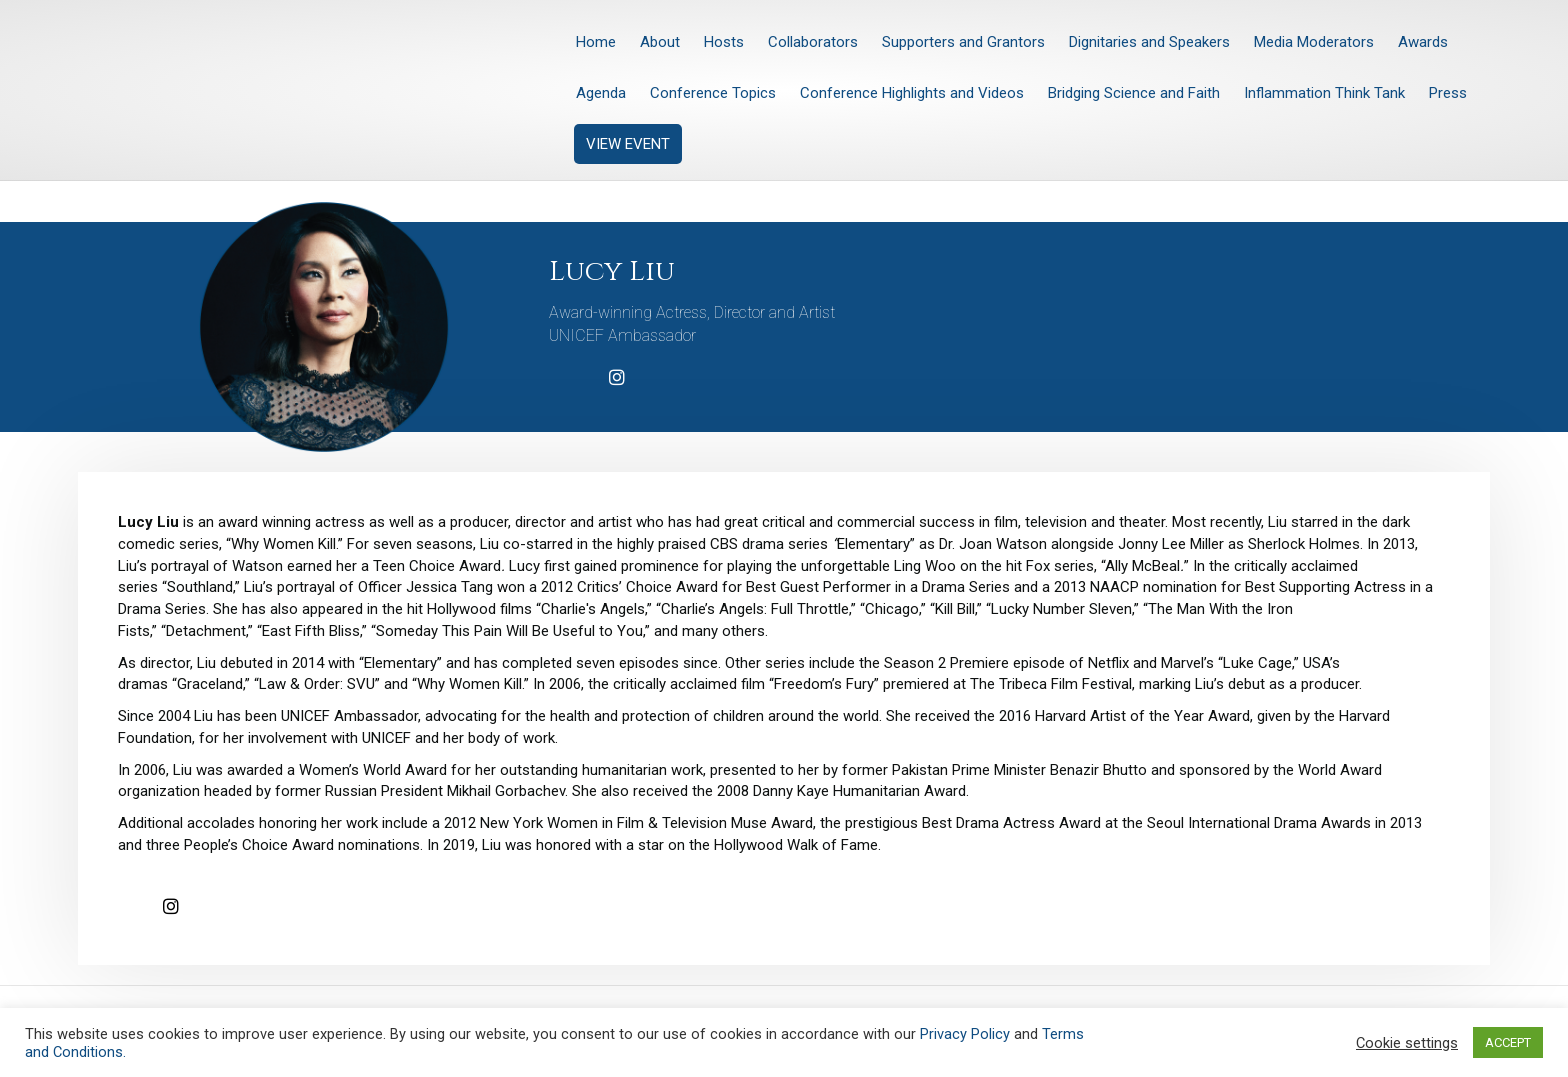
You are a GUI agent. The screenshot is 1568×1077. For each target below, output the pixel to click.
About (660, 42)
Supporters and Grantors (963, 42)
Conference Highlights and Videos (912, 93)
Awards (1423, 42)
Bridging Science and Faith (1134, 93)
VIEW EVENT (628, 144)
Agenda (601, 93)
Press (1448, 93)
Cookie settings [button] (1407, 1043)
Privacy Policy (965, 1034)
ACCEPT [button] (1508, 1042)
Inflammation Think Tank (1324, 93)
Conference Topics (713, 93)
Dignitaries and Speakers (1149, 42)
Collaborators (813, 42)
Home (596, 42)
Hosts (724, 42)
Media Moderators (1314, 42)
